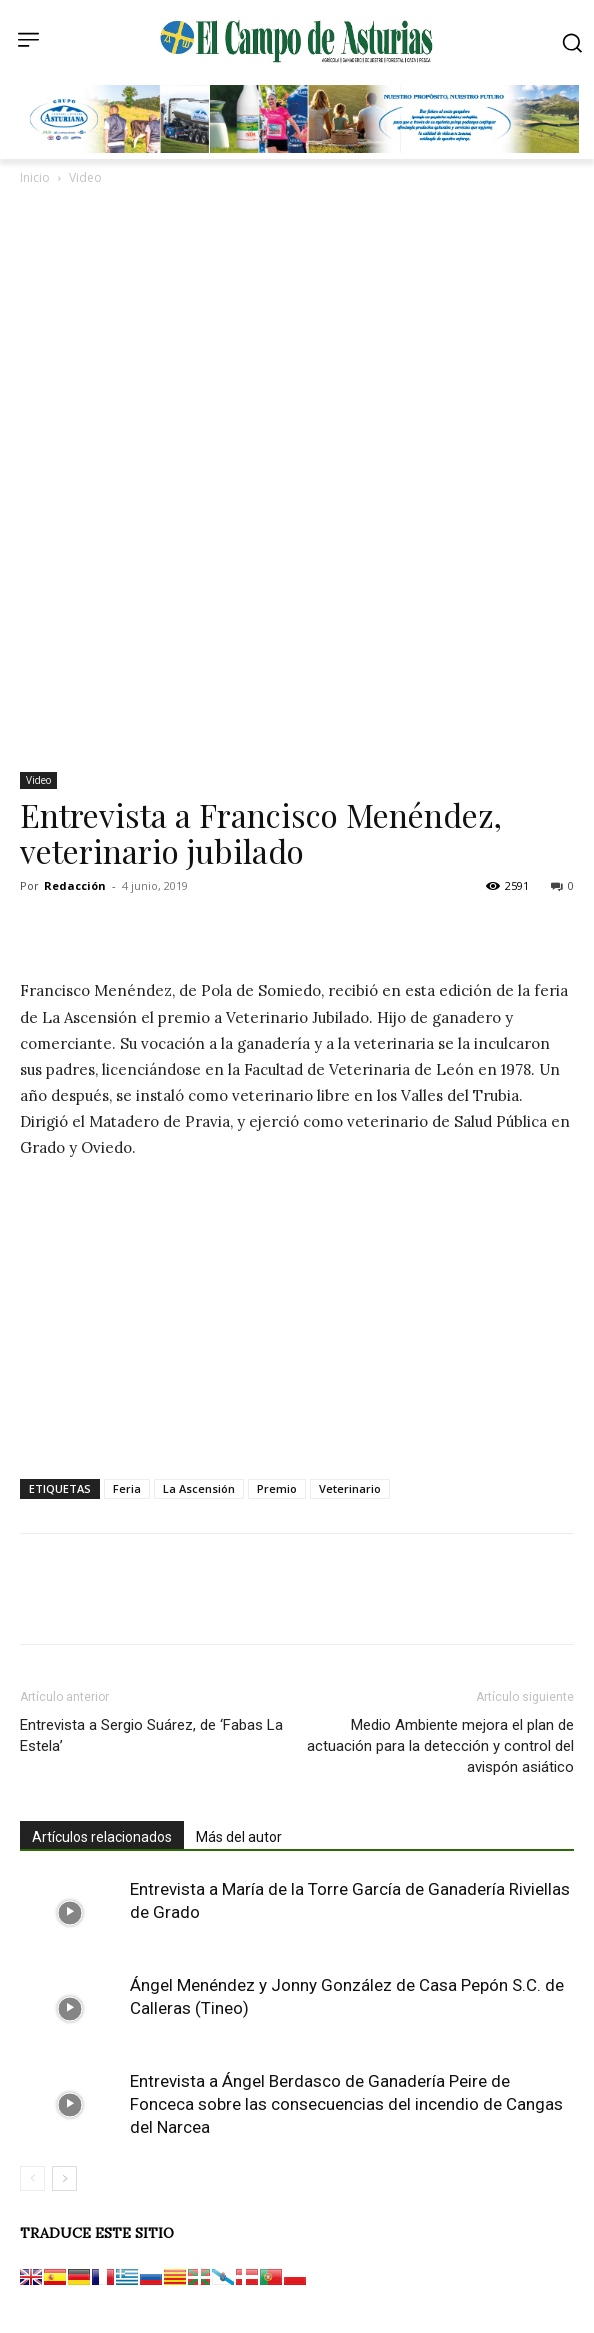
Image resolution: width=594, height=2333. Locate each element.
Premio (277, 1488)
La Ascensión (199, 1488)
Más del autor (239, 1837)
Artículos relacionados (102, 1837)
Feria (127, 1488)
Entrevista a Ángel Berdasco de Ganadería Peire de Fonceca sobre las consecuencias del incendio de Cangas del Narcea (346, 2104)
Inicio (35, 177)
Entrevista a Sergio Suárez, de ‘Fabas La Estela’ (151, 1735)
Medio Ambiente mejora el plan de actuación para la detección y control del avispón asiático (440, 1746)
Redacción (75, 885)
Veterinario (350, 1488)
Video (85, 177)
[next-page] (64, 2178)
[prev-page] (32, 2178)
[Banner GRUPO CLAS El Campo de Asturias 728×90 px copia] (302, 148)
